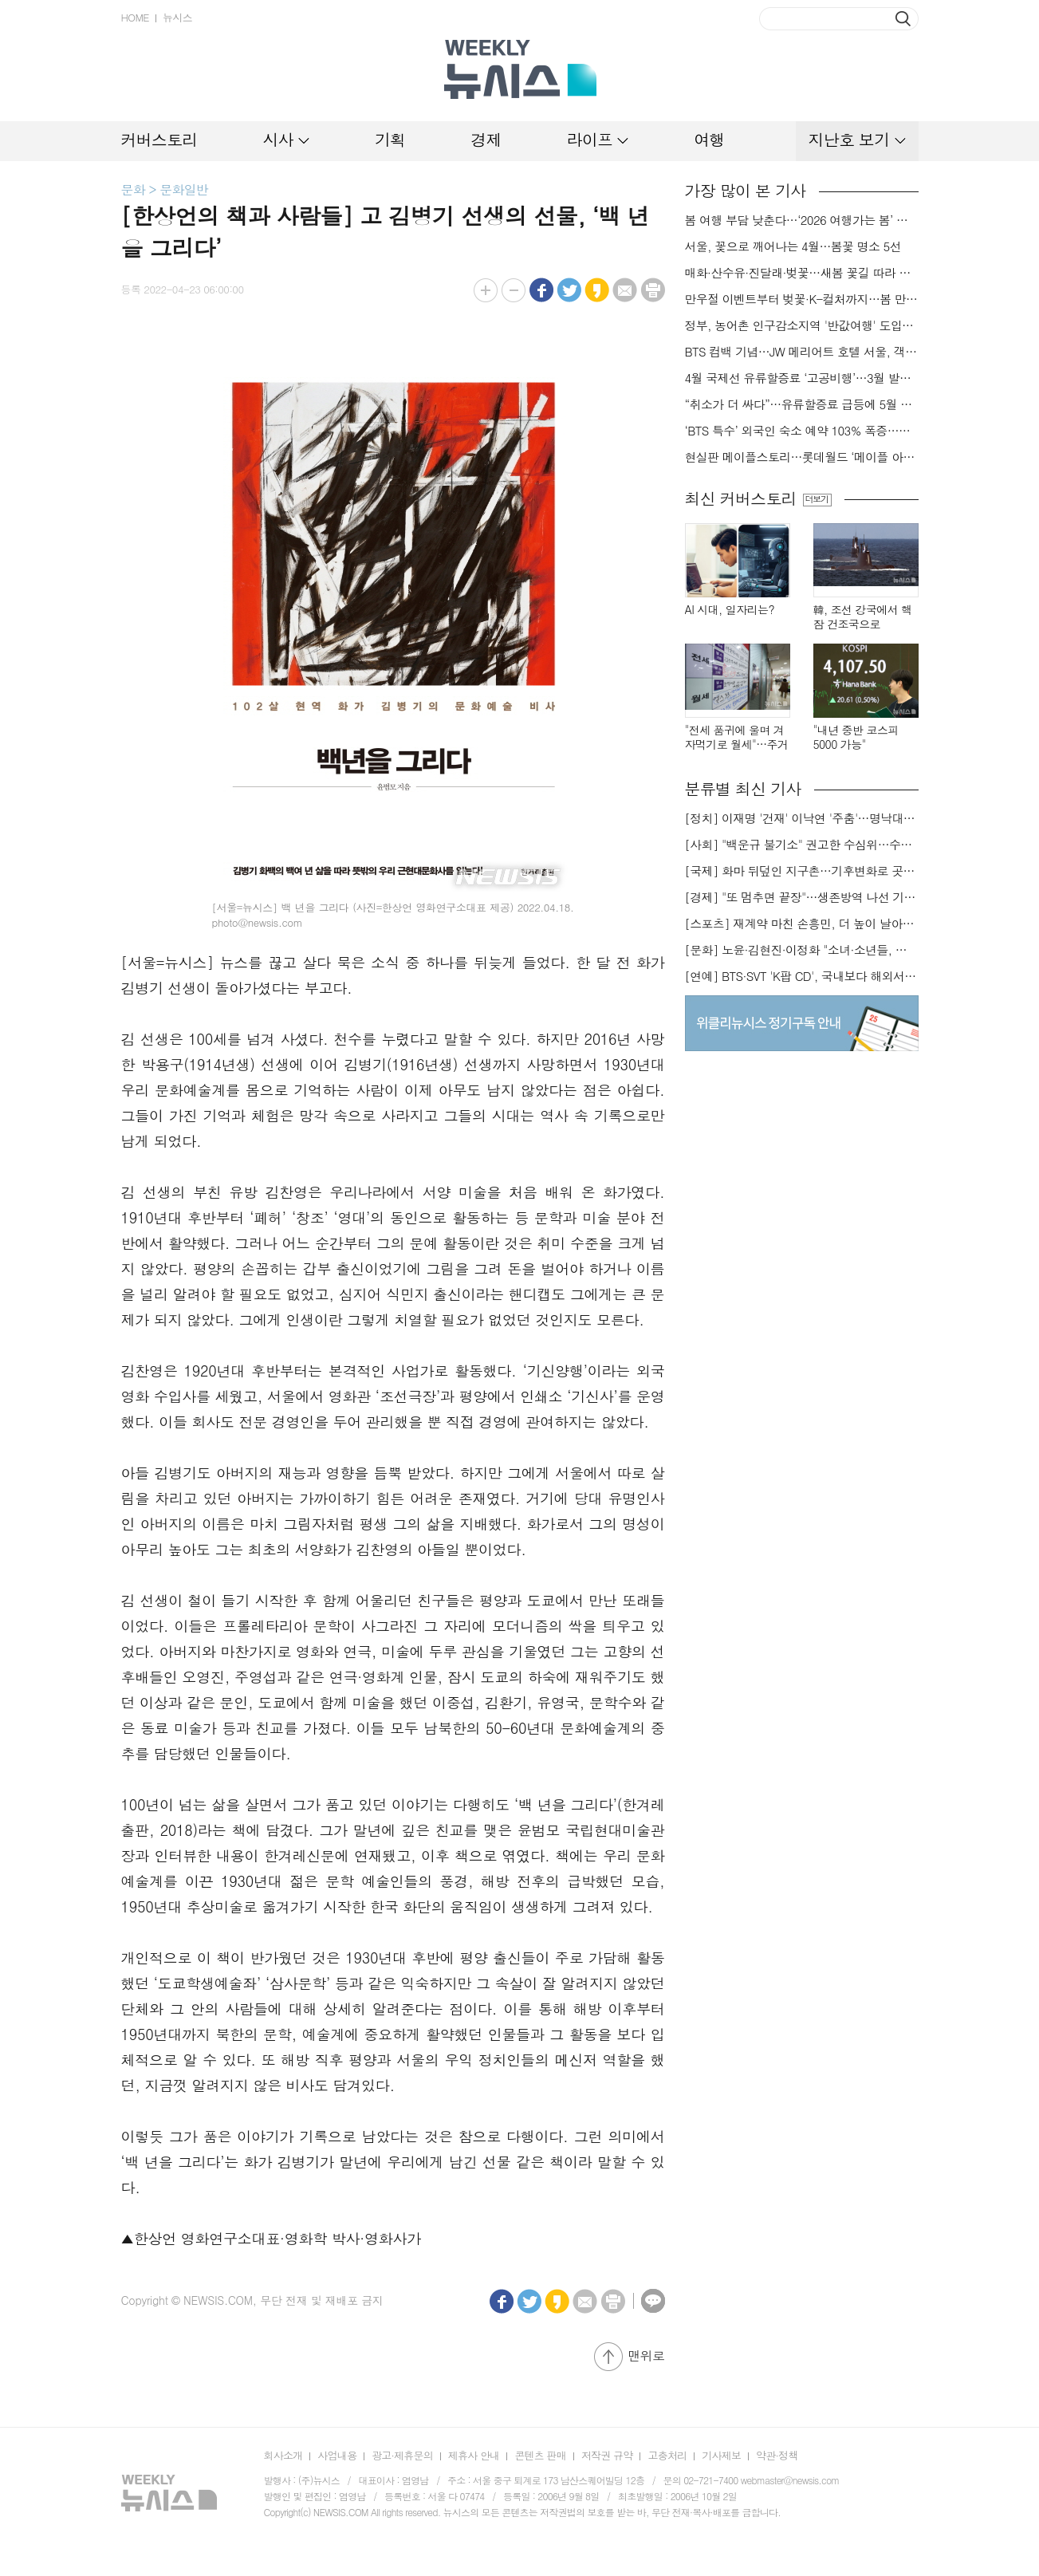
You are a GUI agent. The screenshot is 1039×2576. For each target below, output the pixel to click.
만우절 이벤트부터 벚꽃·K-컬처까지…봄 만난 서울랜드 (802, 299)
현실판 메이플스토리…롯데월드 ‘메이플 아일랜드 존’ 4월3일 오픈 (802, 457)
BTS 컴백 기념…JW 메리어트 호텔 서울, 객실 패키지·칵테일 (802, 352)
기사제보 (721, 2455)
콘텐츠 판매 (540, 2455)
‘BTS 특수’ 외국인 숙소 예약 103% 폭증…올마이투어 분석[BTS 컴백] (802, 430)
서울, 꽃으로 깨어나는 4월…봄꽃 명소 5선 (793, 246)
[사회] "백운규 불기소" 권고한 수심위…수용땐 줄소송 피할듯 (802, 844)
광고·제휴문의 (402, 2455)
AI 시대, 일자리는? (730, 609)
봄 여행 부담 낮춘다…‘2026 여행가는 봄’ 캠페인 (802, 220)
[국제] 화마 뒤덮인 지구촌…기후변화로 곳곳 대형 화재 (802, 871)
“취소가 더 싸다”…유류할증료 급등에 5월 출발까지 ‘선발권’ (802, 404)
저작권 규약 (607, 2455)
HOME (135, 17)
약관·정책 (776, 2455)
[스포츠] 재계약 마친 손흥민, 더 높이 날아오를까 (802, 923)
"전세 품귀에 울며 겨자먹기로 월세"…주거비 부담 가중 (737, 737)
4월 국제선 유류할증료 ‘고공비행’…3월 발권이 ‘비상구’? (802, 378)
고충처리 (667, 2455)
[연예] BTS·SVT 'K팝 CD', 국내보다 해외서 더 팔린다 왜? (802, 976)
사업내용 (336, 2455)
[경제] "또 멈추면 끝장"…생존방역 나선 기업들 (802, 897)
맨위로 (646, 2355)
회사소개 (283, 2455)
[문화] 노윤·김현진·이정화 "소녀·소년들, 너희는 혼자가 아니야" (802, 950)
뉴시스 (177, 17)
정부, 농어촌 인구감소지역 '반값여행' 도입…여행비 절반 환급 (802, 325)
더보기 (816, 499)
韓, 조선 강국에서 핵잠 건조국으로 (862, 617)
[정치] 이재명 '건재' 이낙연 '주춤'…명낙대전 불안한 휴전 (802, 818)
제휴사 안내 (474, 2455)
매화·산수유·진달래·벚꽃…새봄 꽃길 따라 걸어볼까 (802, 273)
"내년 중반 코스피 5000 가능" (856, 737)
